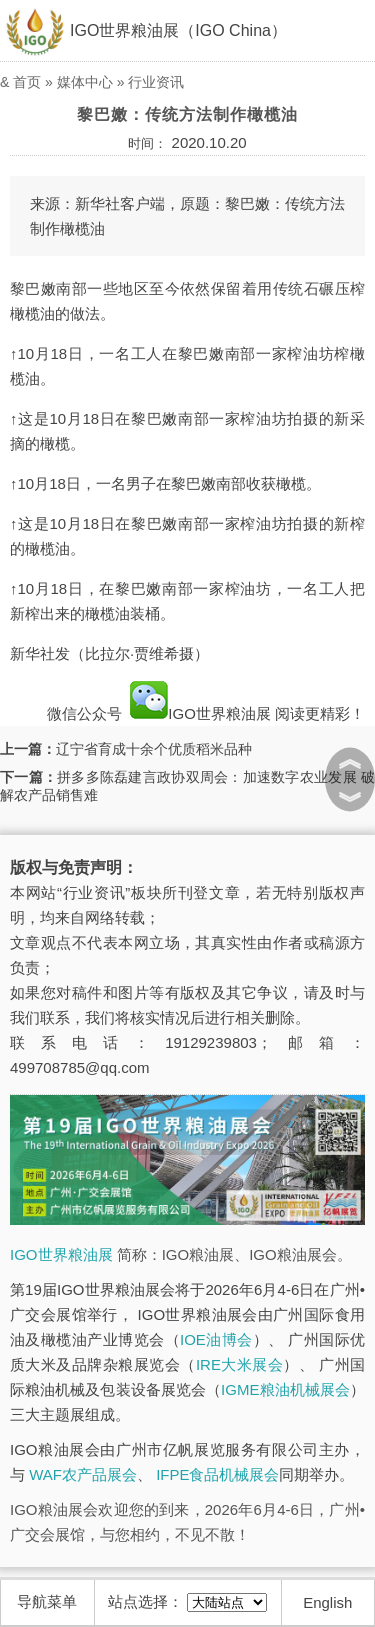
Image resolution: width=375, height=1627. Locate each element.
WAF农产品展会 (83, 1474)
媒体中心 (85, 82)
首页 (27, 82)
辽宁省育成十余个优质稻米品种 (154, 749)
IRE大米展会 (239, 1364)
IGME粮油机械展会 (285, 1389)
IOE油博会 (216, 1339)
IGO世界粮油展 (200, 713)
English (327, 1602)
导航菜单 (47, 1601)
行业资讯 (156, 82)
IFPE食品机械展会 (217, 1474)
